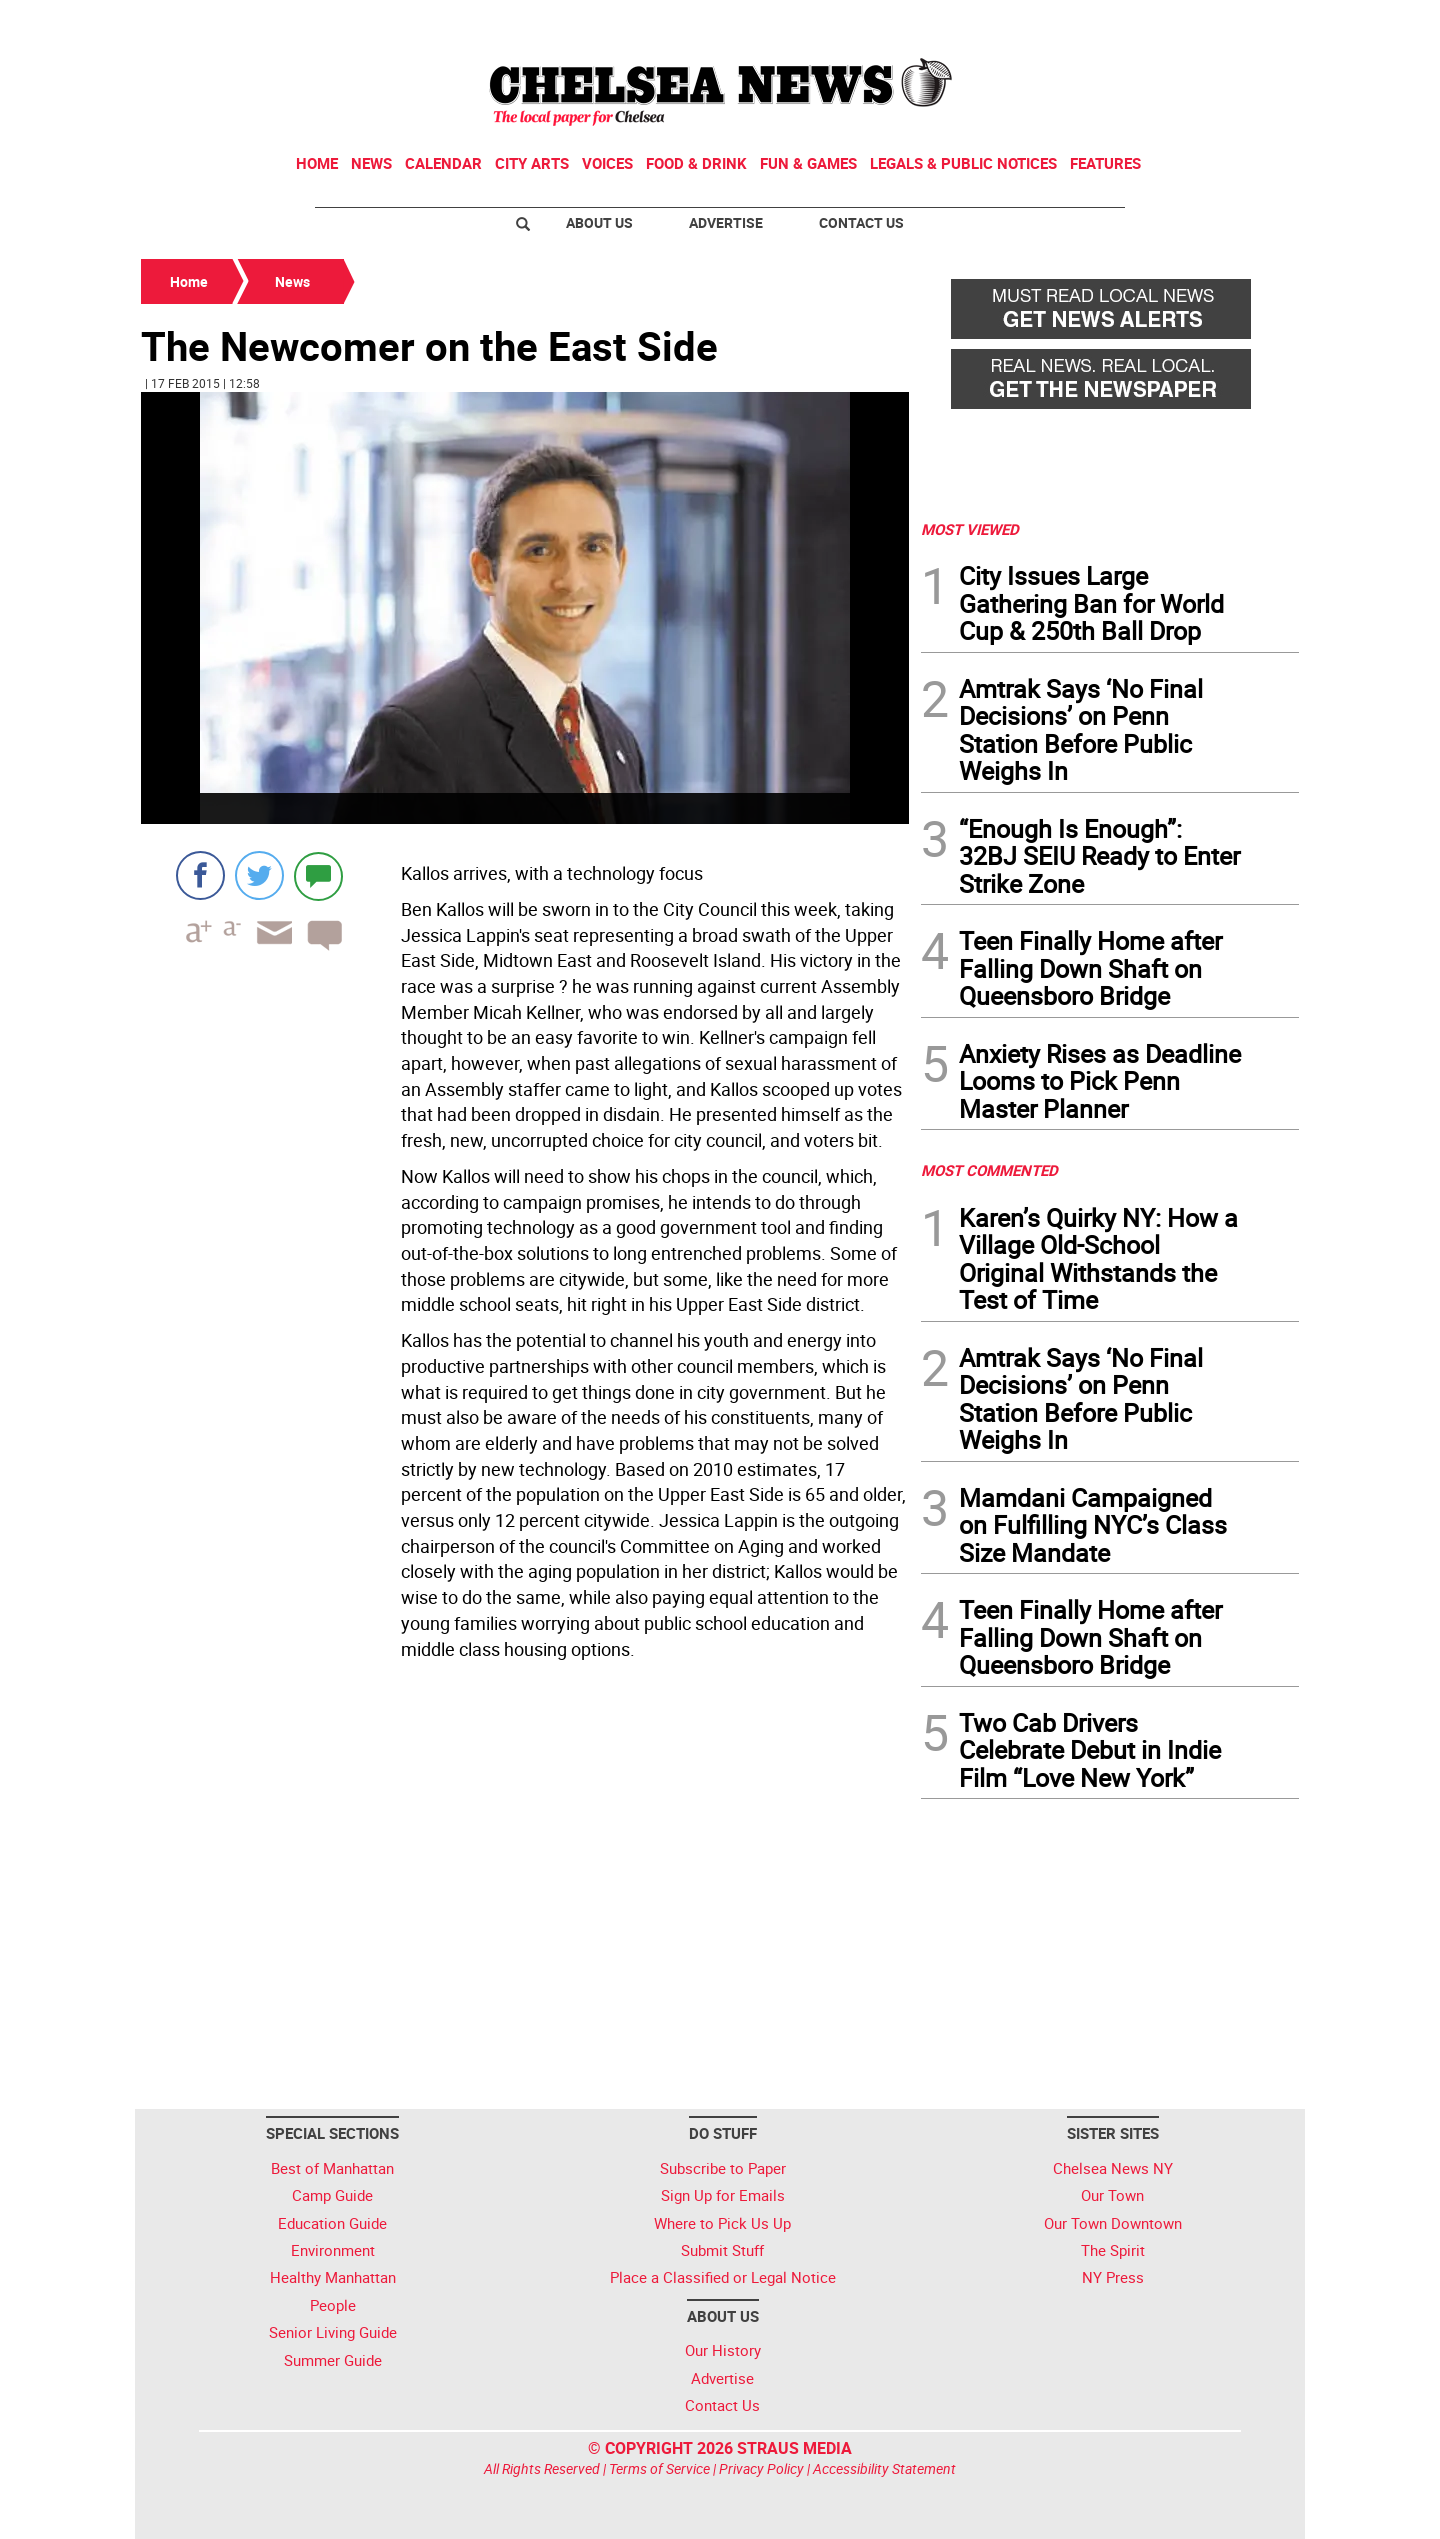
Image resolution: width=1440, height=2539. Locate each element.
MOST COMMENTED (989, 1170)
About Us (599, 222)
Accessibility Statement (884, 2468)
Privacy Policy (761, 2468)
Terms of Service (659, 2468)
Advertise (726, 222)
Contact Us (861, 222)
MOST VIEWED (970, 529)
